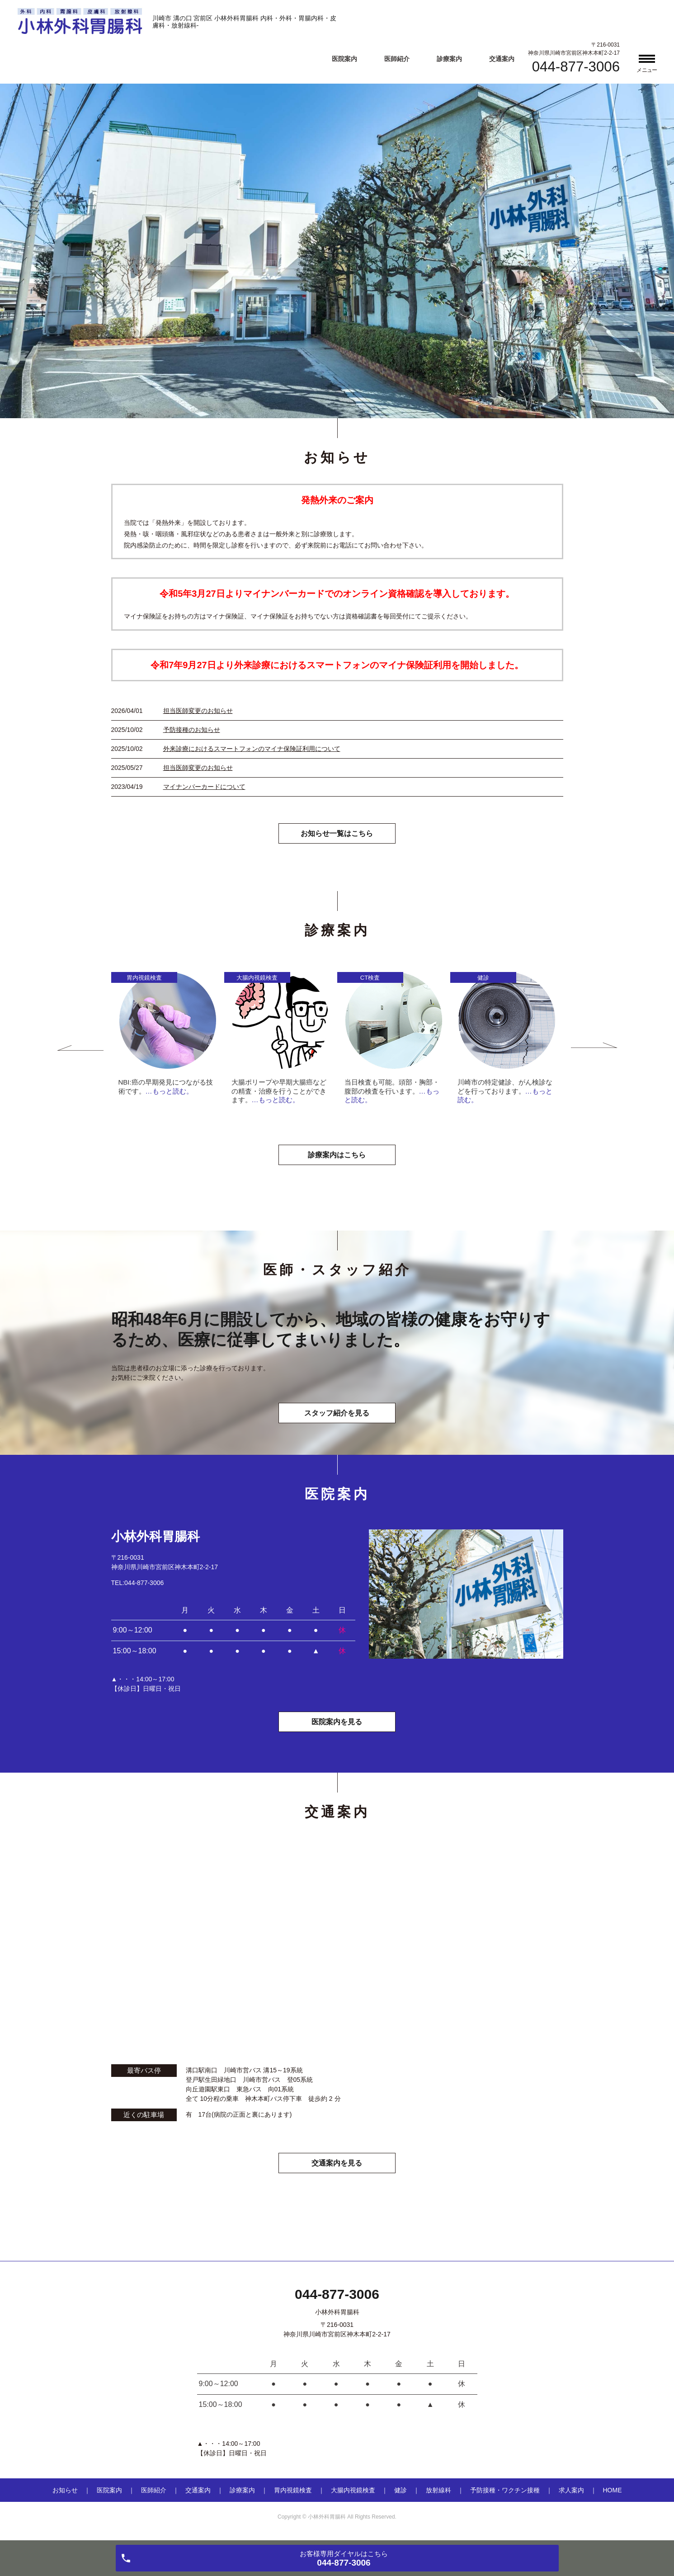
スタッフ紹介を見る (337, 1413)
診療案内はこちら (337, 1155)
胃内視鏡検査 (293, 2490)
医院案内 (344, 58)
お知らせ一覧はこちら (337, 834)
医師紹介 (397, 58)
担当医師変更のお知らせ (198, 710)
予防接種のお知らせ (191, 729)
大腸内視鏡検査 (353, 2490)
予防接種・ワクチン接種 (505, 2490)
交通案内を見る (337, 2163)
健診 (400, 2490)
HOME (612, 2490)
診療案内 (449, 58)
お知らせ (65, 2490)
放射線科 (438, 2490)
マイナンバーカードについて (204, 786)
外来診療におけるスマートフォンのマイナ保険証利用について (251, 748)
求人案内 (571, 2490)
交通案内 (501, 58)
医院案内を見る (337, 1723)
